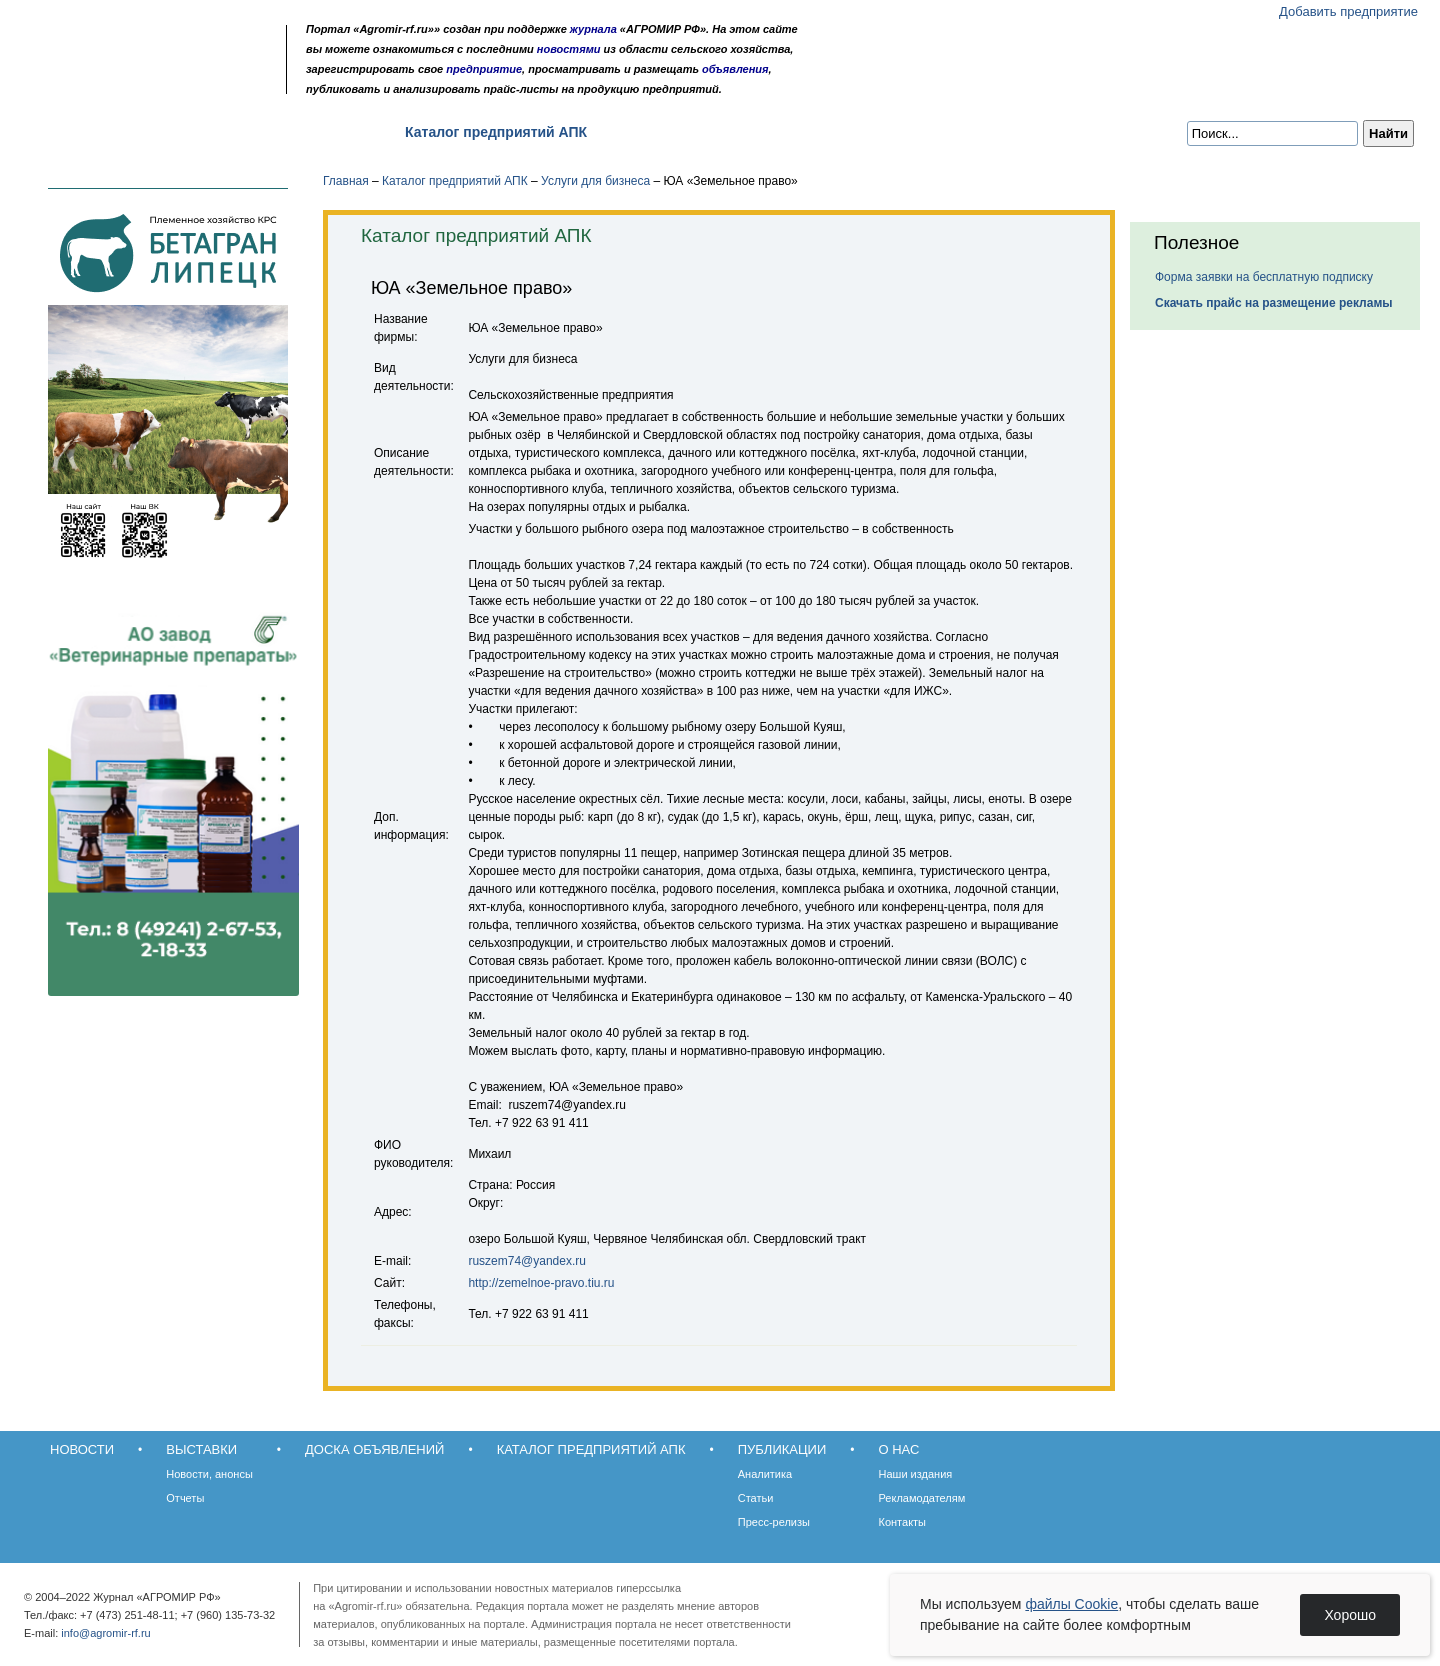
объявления (735, 69)
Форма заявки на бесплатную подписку (1264, 277)
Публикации (664, 132)
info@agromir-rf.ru (105, 1633)
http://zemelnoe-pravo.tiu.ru (541, 1283)
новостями (569, 49)
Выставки (170, 132)
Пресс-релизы (774, 1522)
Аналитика (765, 1474)
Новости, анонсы (209, 1474)
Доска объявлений (304, 132)
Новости (71, 132)
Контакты (903, 1522)
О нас (760, 132)
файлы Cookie (1071, 1604)
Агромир (148, 46)
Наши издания (916, 1474)
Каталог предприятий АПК (496, 132)
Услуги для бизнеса (595, 181)
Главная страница (112, 82)
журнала (593, 29)
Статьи (756, 1498)
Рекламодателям (922, 1498)
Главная (346, 181)
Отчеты (185, 1498)
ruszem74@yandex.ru (527, 1261)
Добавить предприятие (1348, 11)
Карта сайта (166, 82)
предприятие (484, 69)
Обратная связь (139, 82)
